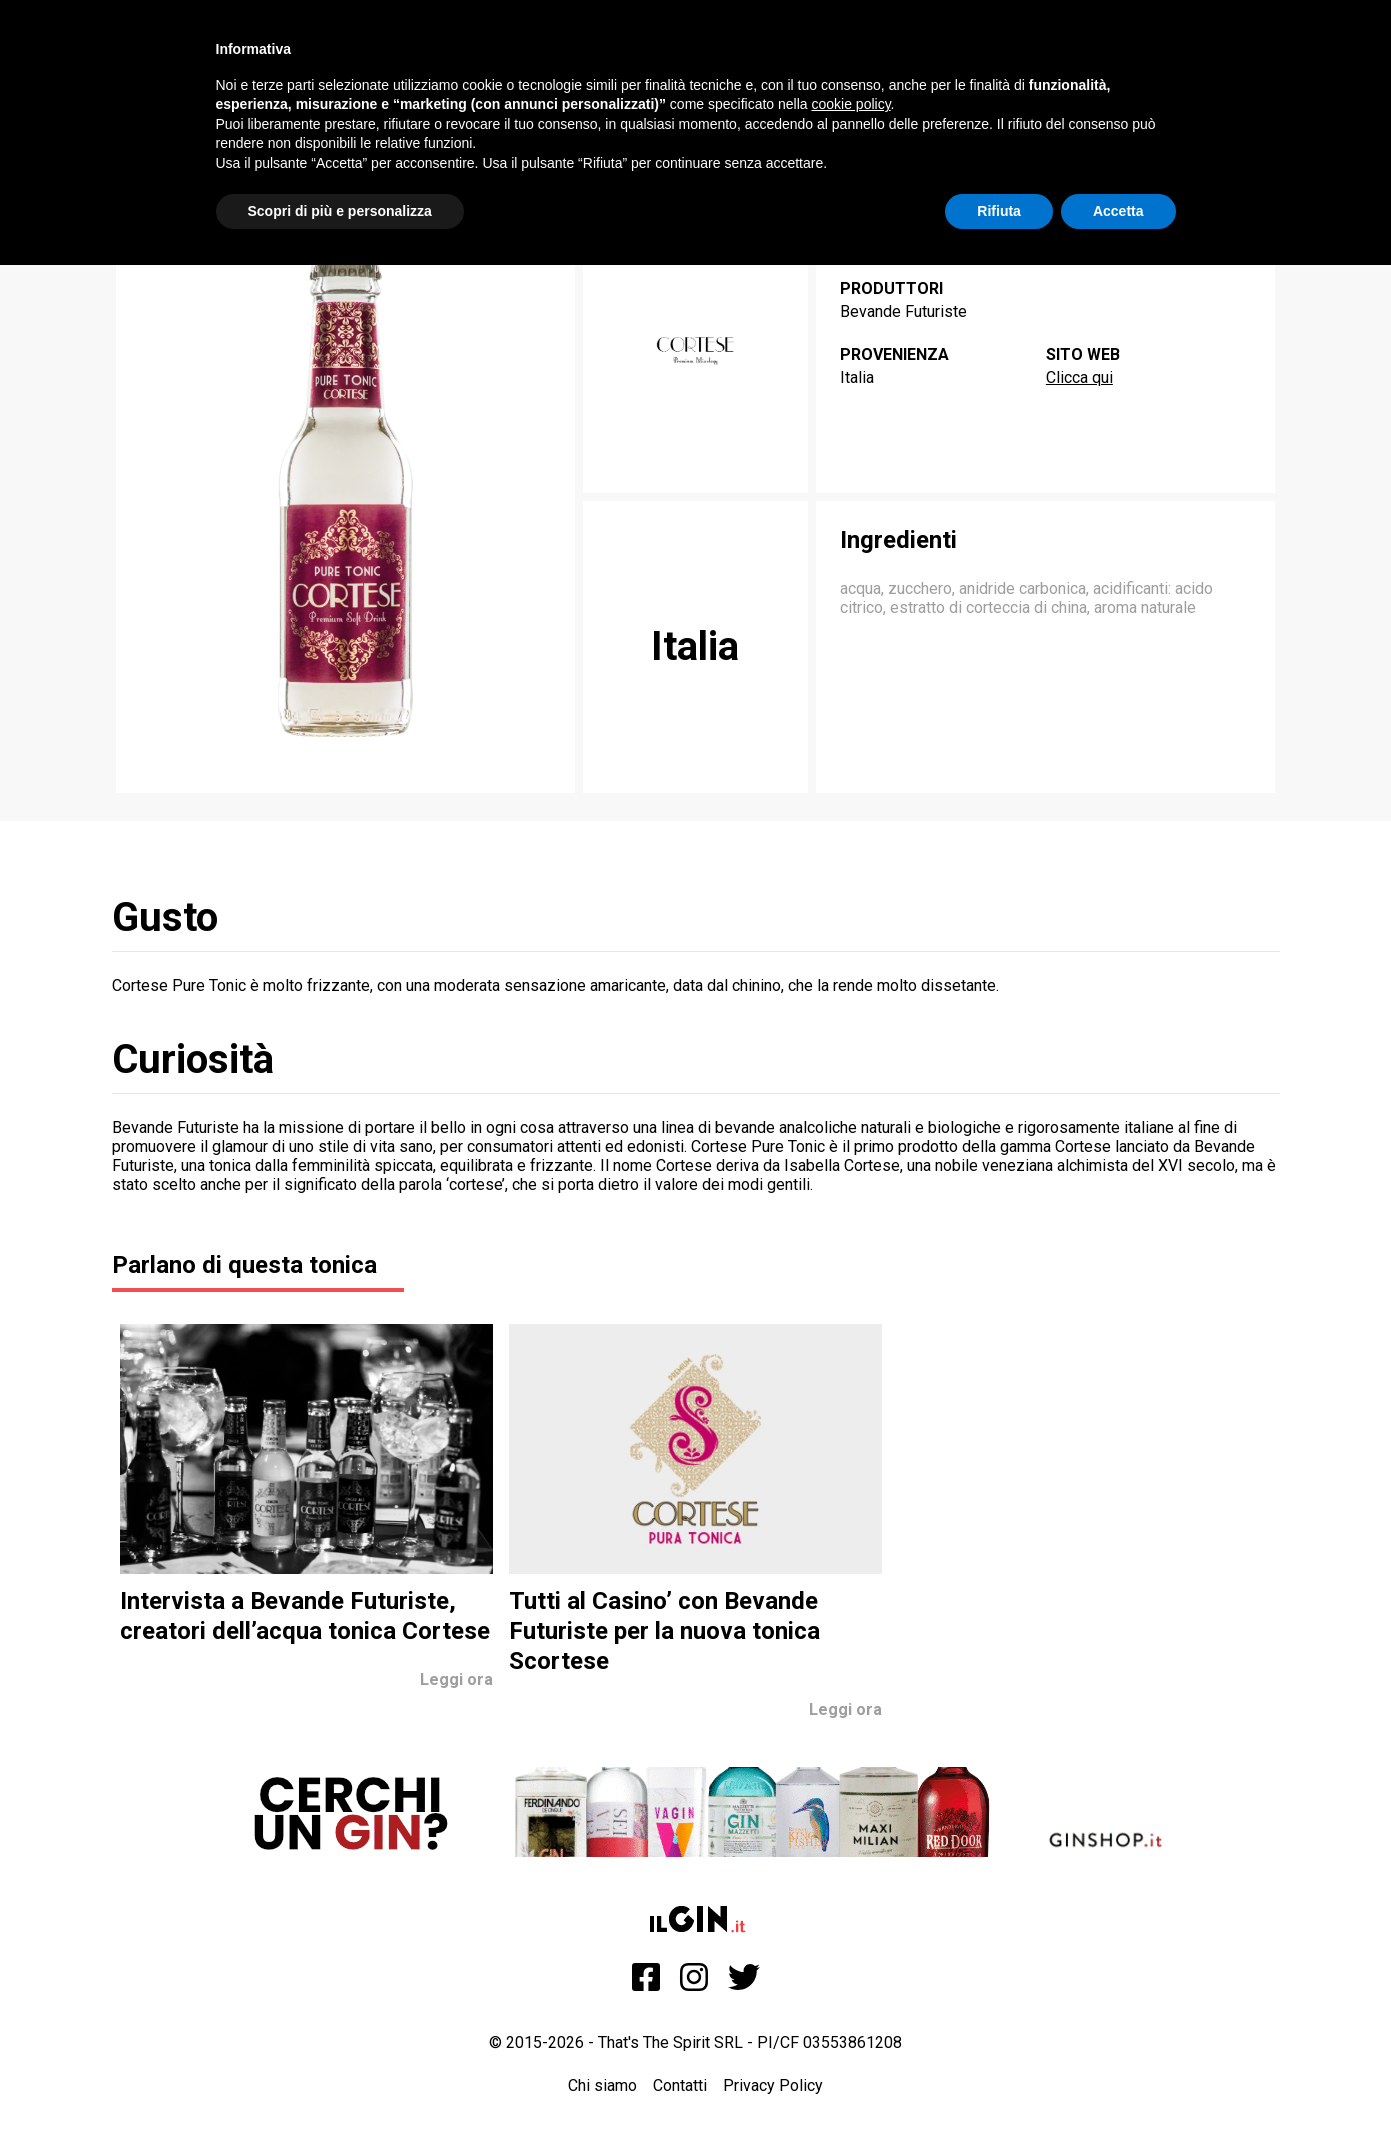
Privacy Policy (773, 2085)
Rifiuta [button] (999, 211)
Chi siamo (602, 2085)
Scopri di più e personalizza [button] (340, 211)
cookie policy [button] (850, 104)
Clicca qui (1079, 377)
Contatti (680, 2085)
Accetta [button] (1118, 211)
